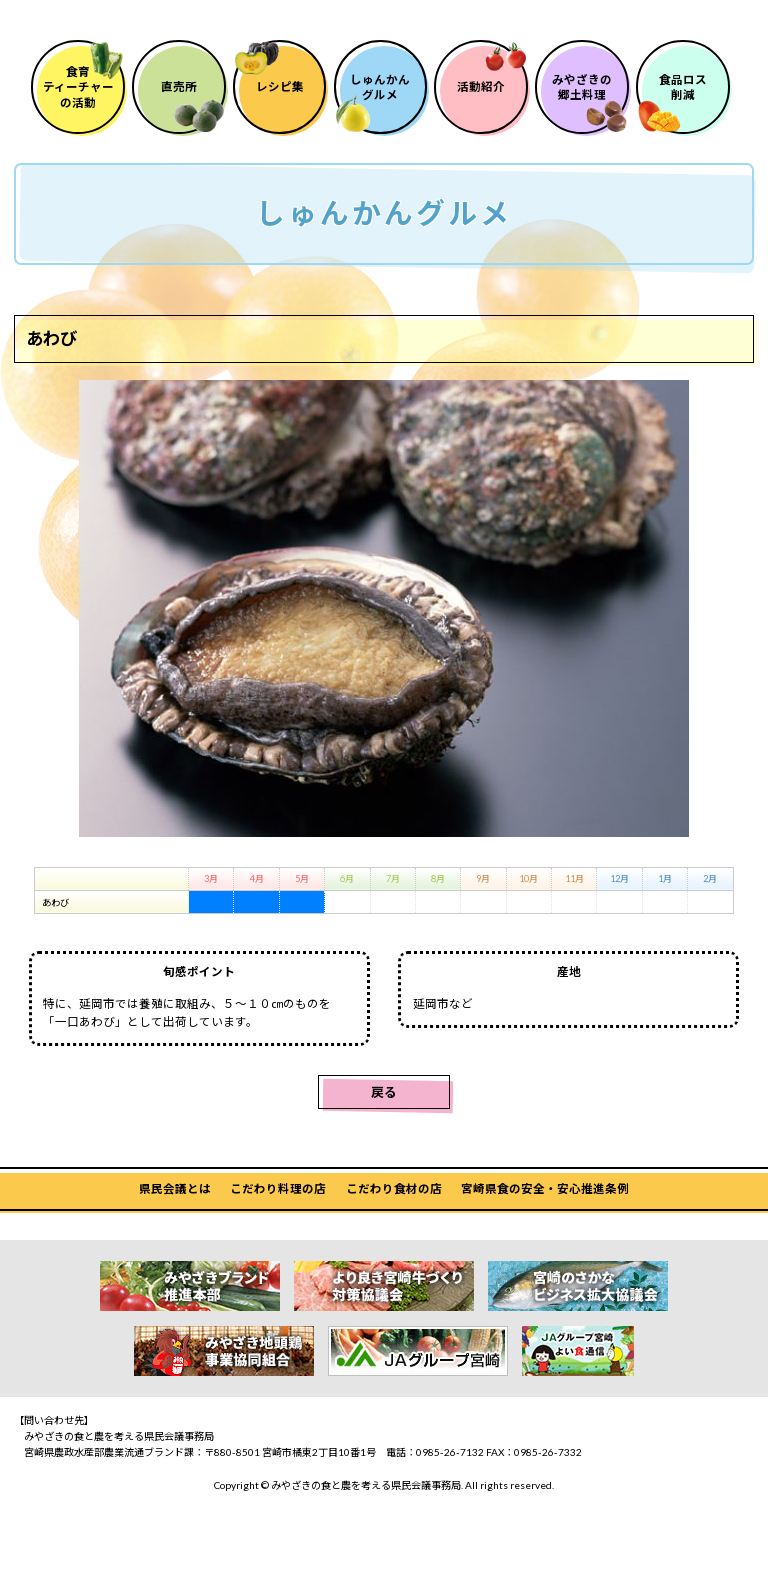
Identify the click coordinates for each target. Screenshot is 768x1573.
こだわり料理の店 (278, 1237)
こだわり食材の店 (394, 1237)
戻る (384, 1140)
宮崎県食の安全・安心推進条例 (545, 1237)
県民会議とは (175, 1237)
